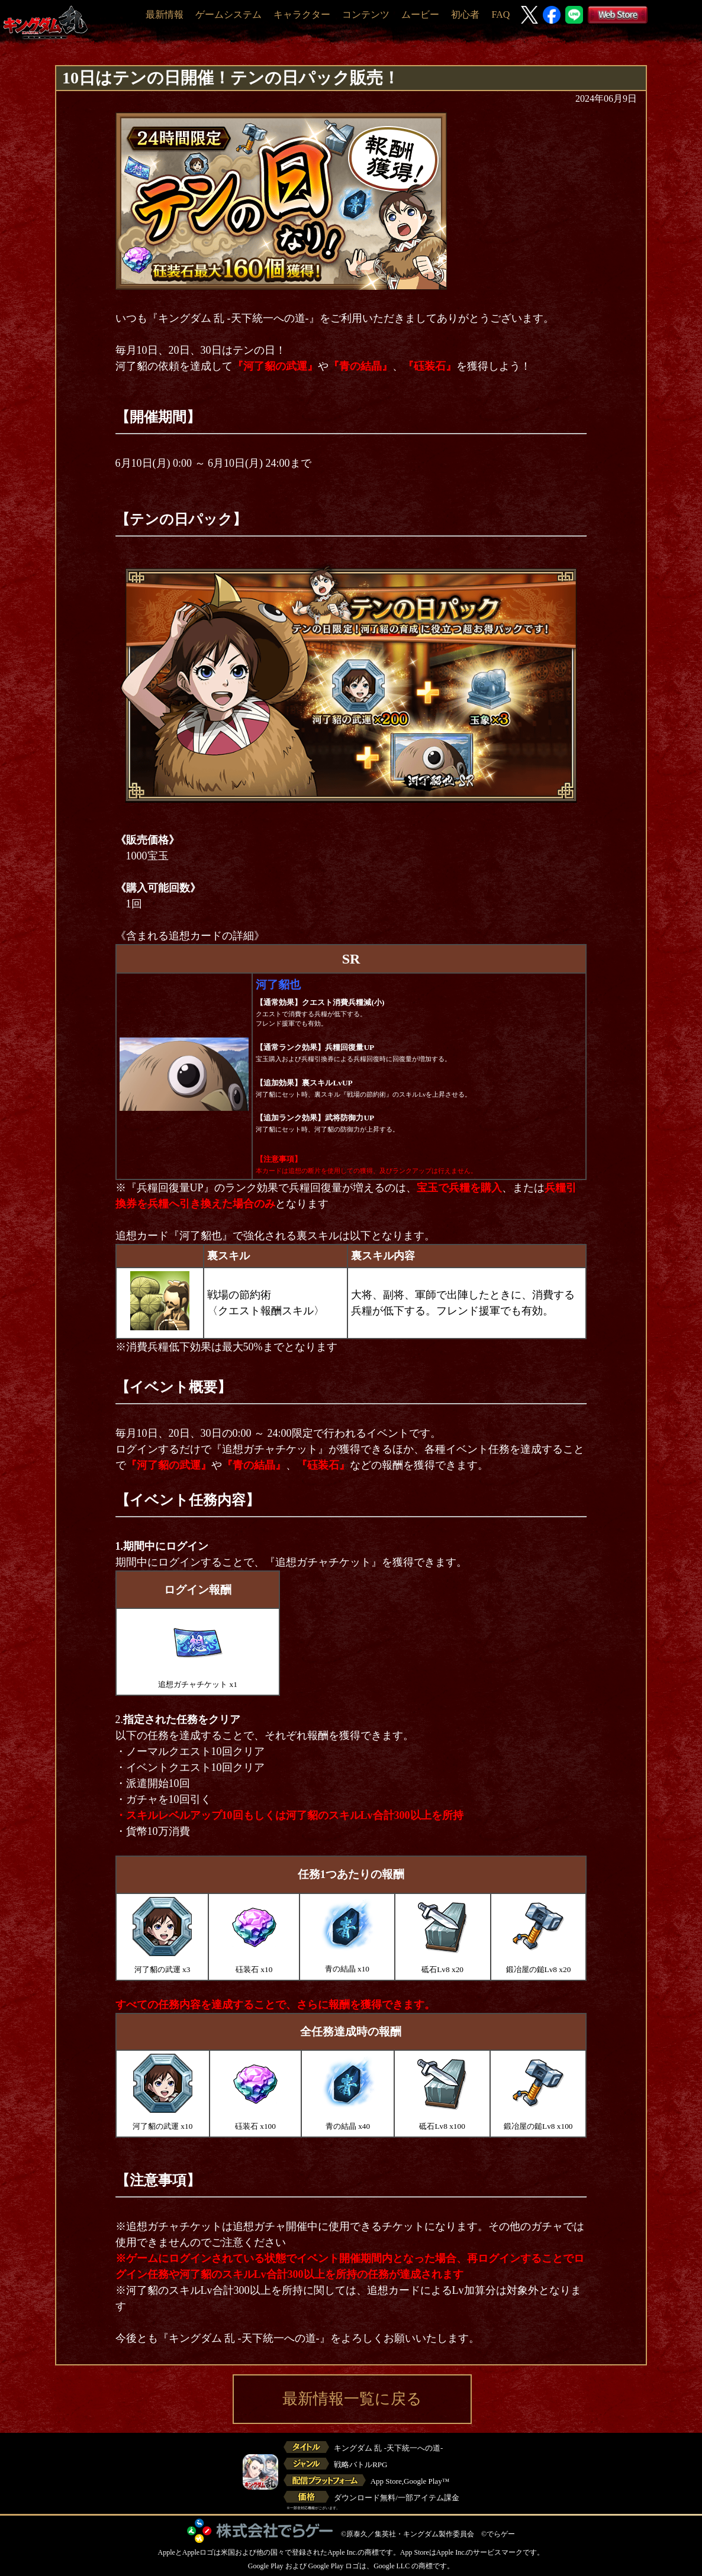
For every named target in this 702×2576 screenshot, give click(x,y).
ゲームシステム (228, 14)
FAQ (500, 14)
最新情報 (164, 14)
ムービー (420, 14)
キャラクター (301, 14)
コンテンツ (365, 14)
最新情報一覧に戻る (352, 2398)
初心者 (465, 14)
